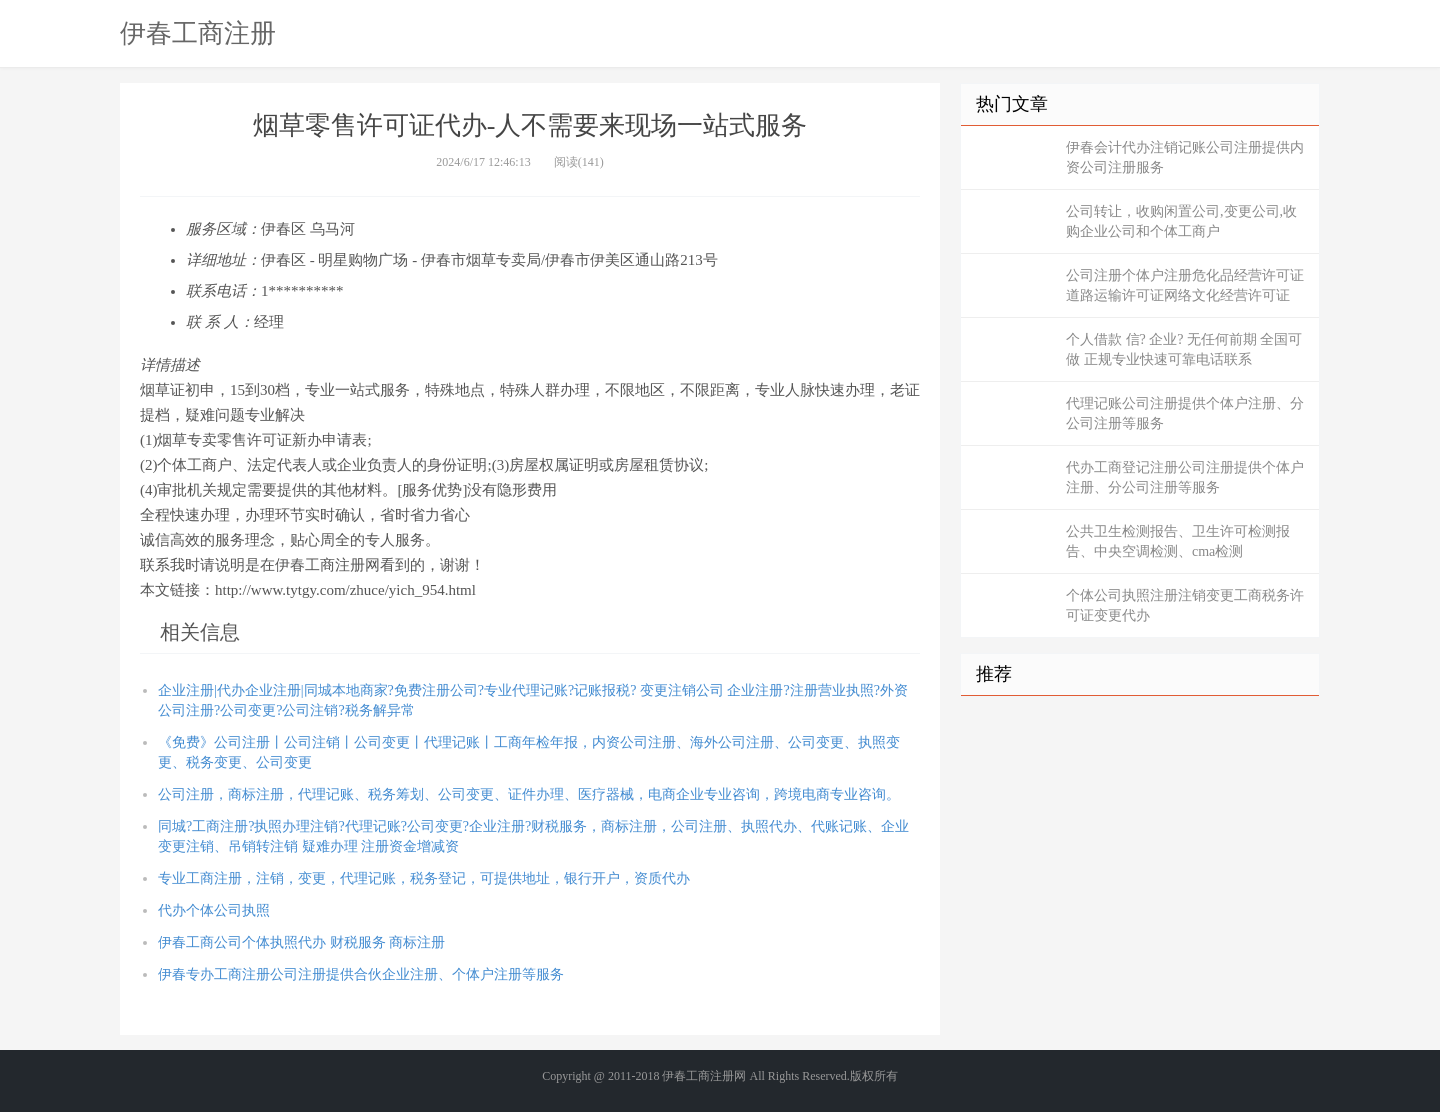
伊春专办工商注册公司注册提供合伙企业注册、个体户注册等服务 (361, 974)
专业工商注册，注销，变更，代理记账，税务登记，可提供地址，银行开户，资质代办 (424, 878)
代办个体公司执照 (214, 910)
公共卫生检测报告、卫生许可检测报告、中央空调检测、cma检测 (1178, 541)
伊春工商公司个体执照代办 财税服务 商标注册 (301, 942)
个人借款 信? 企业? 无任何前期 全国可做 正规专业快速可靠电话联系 (1184, 349)
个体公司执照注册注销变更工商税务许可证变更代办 (1185, 605)
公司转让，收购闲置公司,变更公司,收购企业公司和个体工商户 (1181, 221)
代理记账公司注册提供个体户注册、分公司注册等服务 (1185, 413)
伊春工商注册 (198, 33)
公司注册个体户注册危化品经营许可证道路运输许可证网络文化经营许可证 (1185, 285)
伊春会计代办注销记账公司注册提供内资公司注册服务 (1185, 157)
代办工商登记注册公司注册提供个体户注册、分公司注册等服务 (1185, 477)
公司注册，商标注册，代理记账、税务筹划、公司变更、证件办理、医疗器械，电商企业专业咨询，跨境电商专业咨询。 (529, 794)
